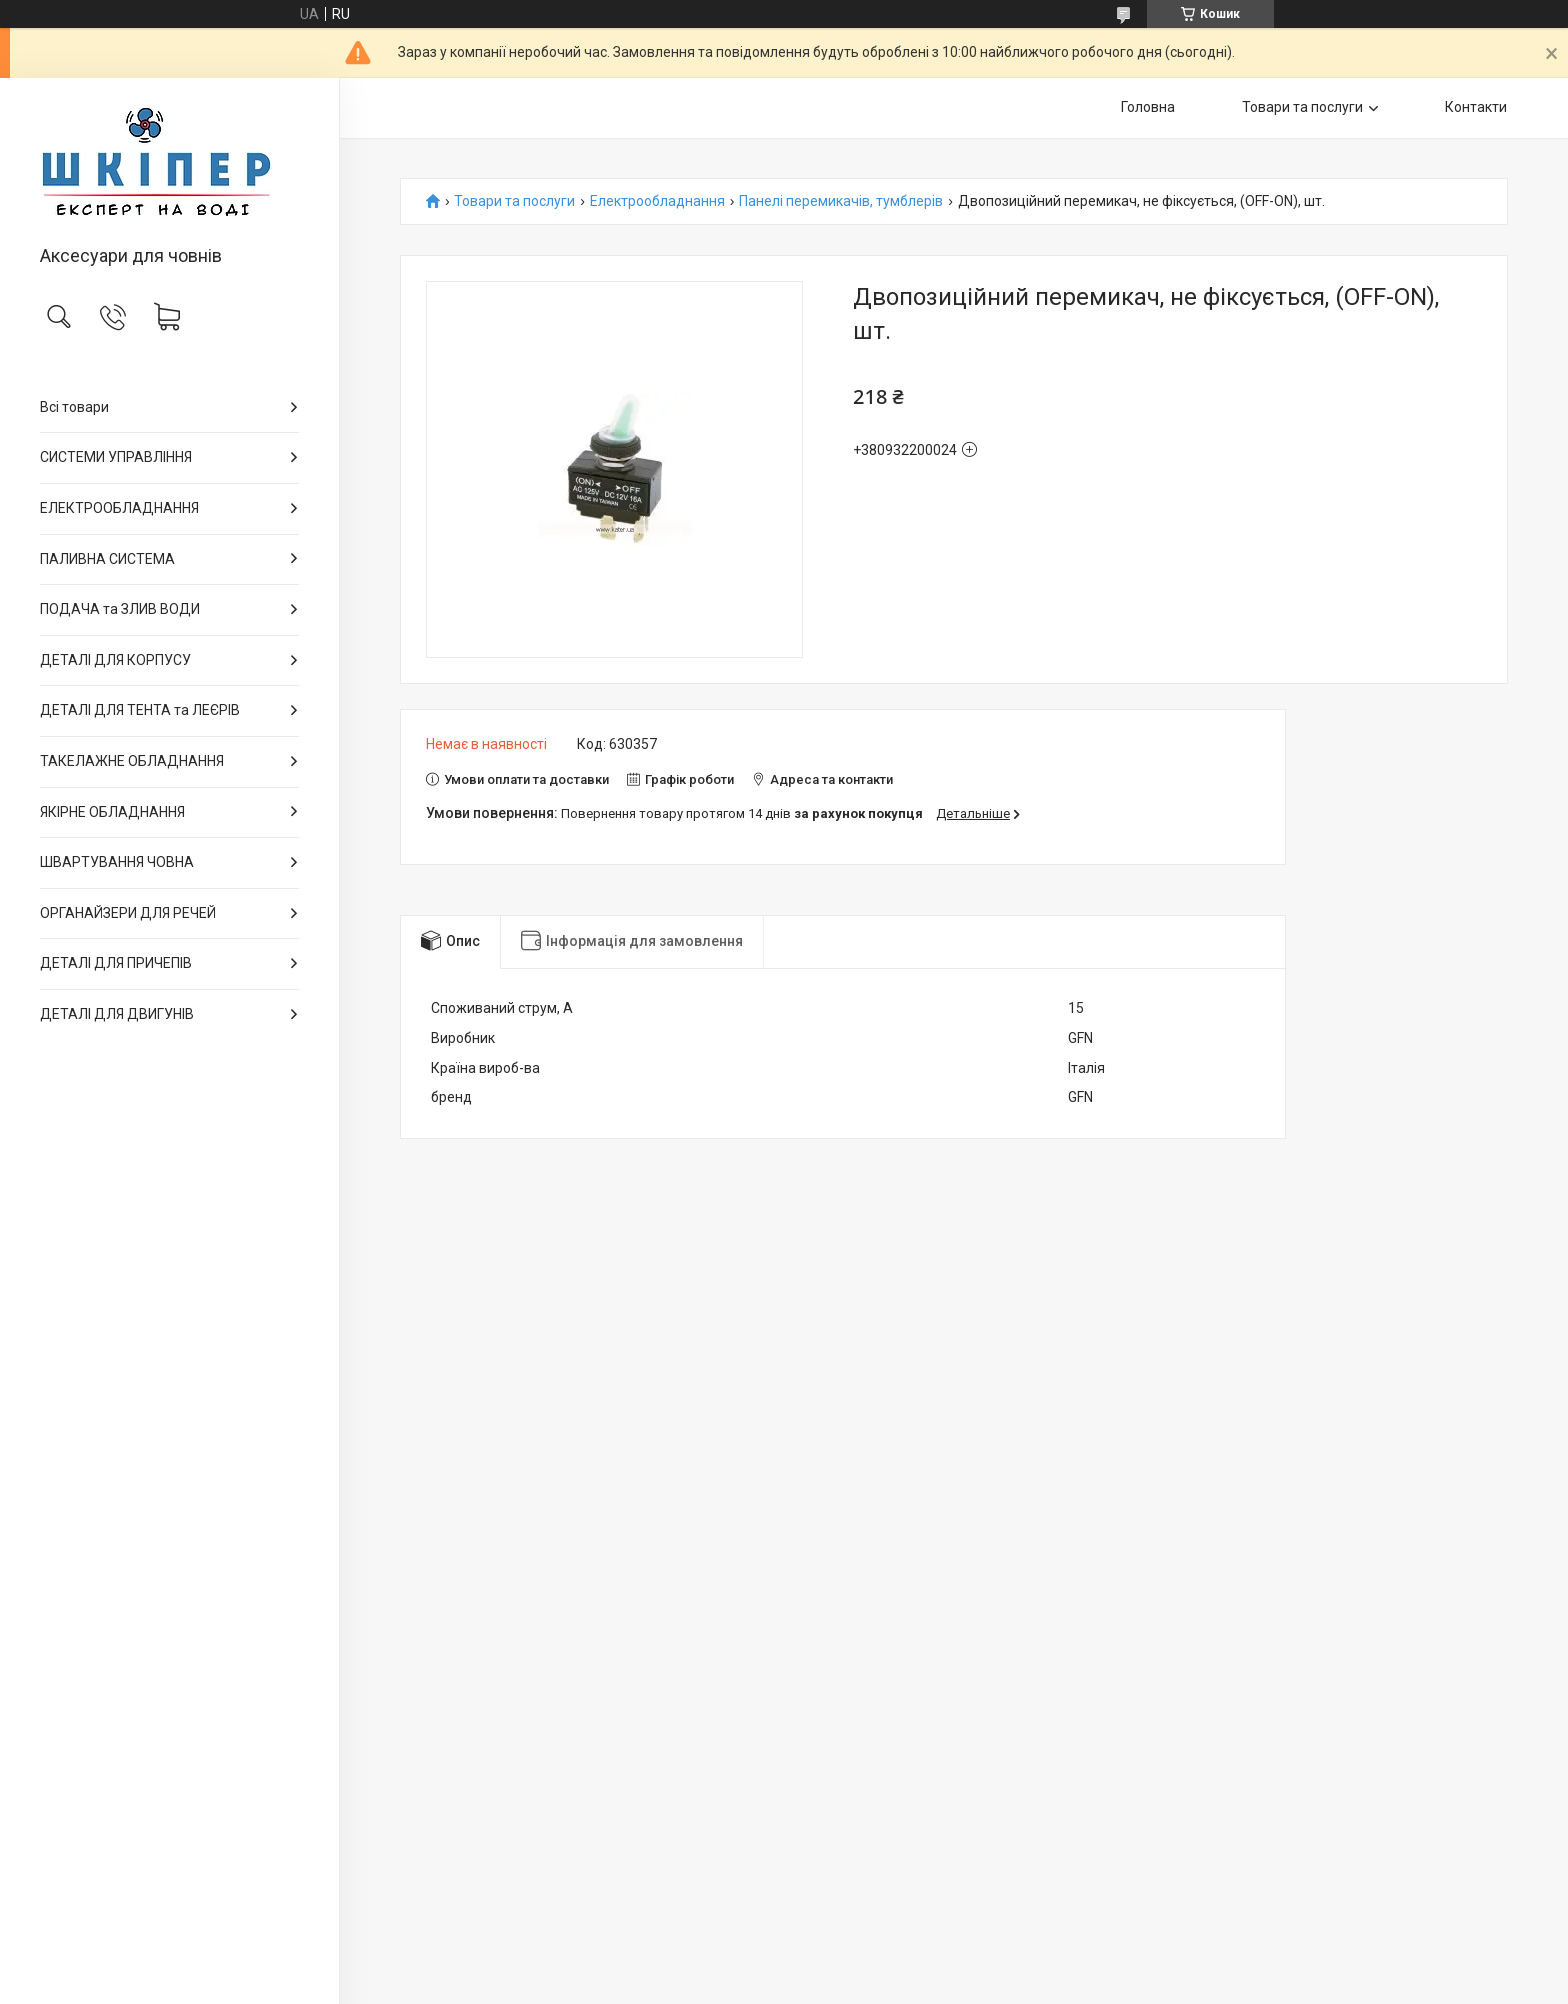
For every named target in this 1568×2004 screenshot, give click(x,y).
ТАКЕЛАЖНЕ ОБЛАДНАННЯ (132, 761)
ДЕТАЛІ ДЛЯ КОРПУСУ (115, 660)
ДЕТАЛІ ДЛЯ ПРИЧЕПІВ (116, 963)
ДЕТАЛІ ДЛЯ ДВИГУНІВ (117, 1014)
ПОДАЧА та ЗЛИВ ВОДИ (120, 609)
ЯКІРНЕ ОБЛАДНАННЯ (112, 812)
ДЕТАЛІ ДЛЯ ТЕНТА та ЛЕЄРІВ (140, 710)
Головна (1148, 107)
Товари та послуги (1302, 107)
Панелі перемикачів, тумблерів (841, 201)
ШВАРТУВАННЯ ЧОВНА (117, 862)
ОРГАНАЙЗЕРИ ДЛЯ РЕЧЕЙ (128, 913)
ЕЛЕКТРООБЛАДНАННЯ (119, 508)
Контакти (1476, 107)
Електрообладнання (657, 201)
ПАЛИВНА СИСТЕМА (107, 559)
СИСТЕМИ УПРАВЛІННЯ (116, 457)
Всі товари (74, 407)
